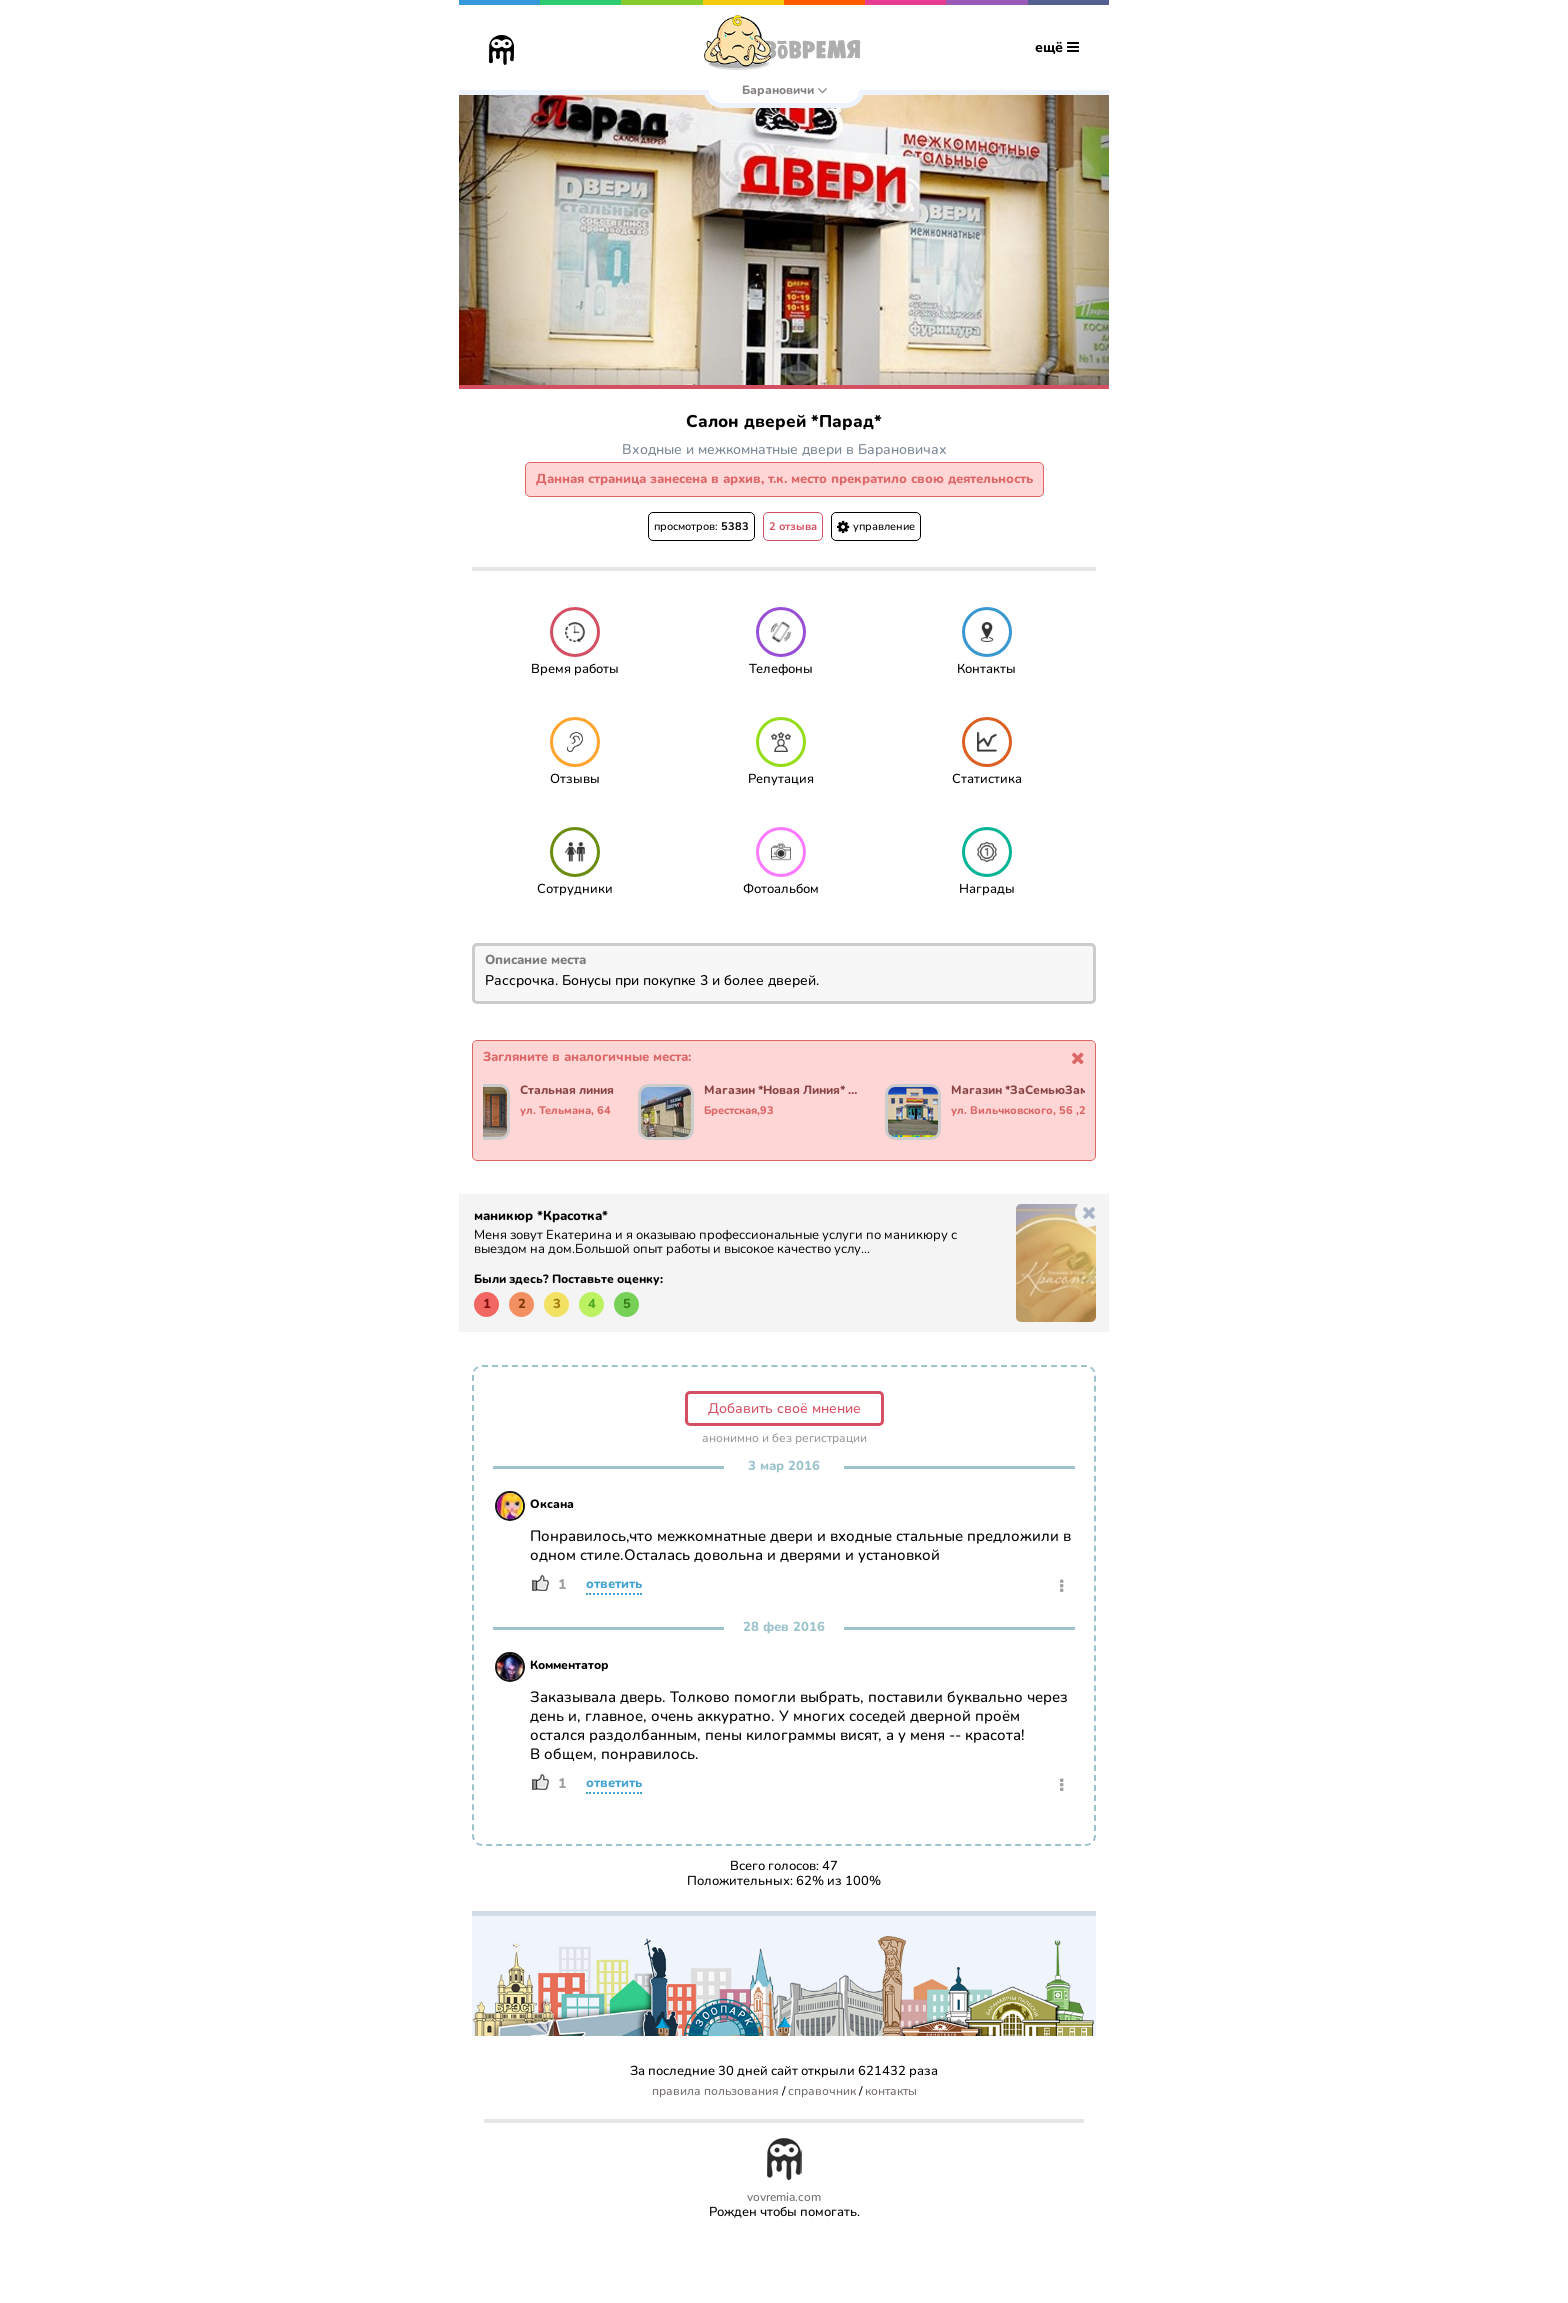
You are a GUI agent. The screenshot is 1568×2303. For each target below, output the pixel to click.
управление (876, 526)
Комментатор (569, 1665)
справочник (822, 2091)
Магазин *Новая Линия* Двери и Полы (785, 1091)
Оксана (552, 1504)
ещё (1057, 47)
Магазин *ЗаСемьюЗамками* (1032, 1091)
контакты (891, 2091)
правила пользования (715, 2091)
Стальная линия (570, 1091)
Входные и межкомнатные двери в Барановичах (784, 449)
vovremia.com (784, 2197)
